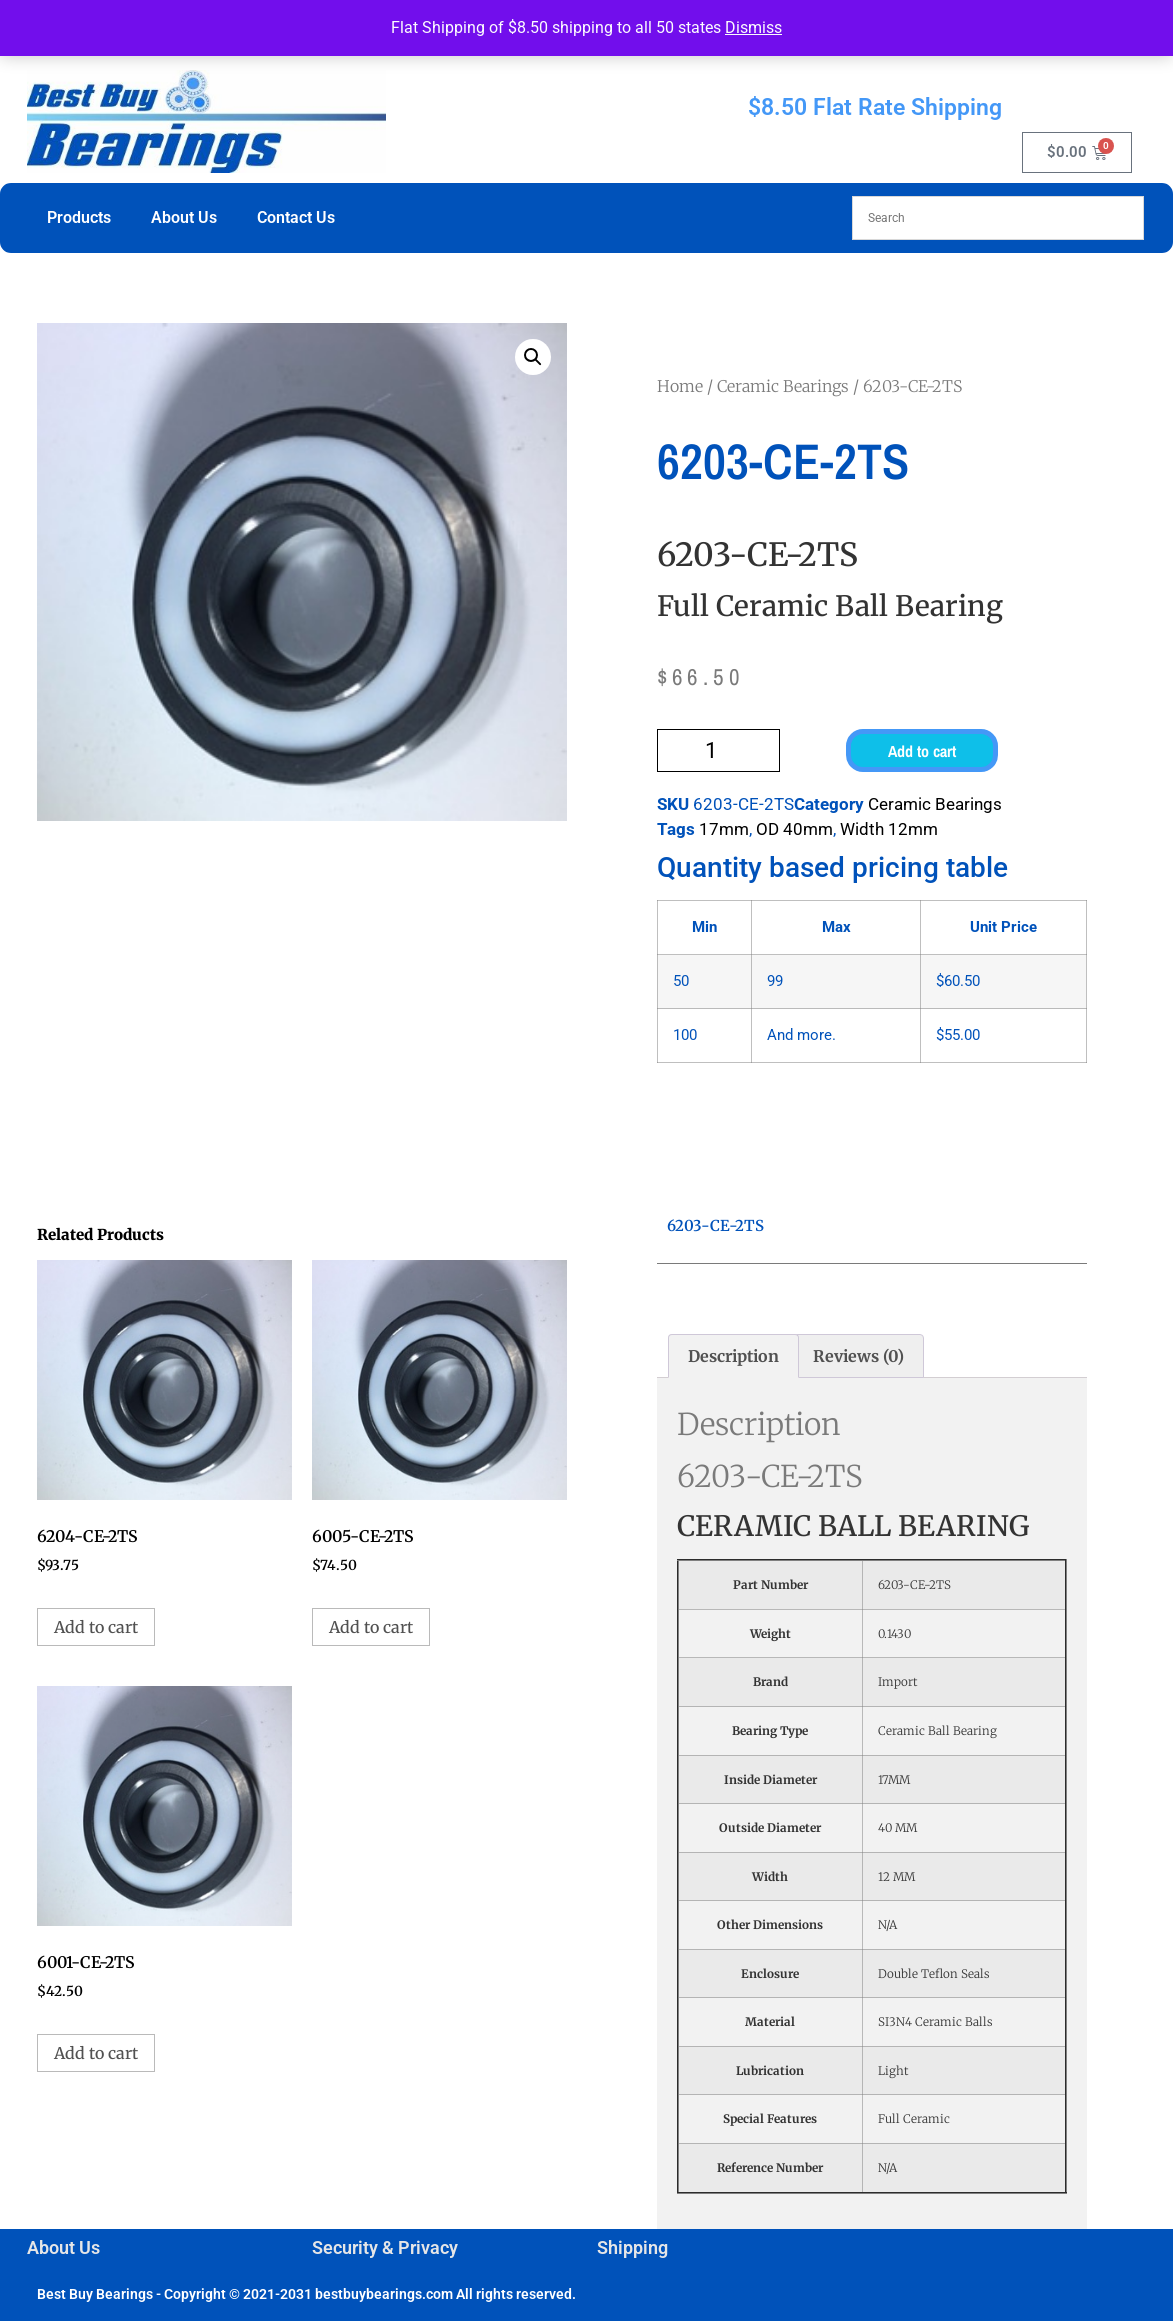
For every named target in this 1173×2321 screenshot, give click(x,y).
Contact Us (296, 217)
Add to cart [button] (96, 1627)
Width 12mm (889, 829)
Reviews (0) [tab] (858, 1356)
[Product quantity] (719, 750)
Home (680, 386)
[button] (533, 357)
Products (79, 217)
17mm (724, 829)
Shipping (632, 2247)
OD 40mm (794, 829)
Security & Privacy (385, 2247)
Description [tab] (733, 1356)
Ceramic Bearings (783, 386)
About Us (184, 217)
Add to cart (922, 751)
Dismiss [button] (753, 27)
